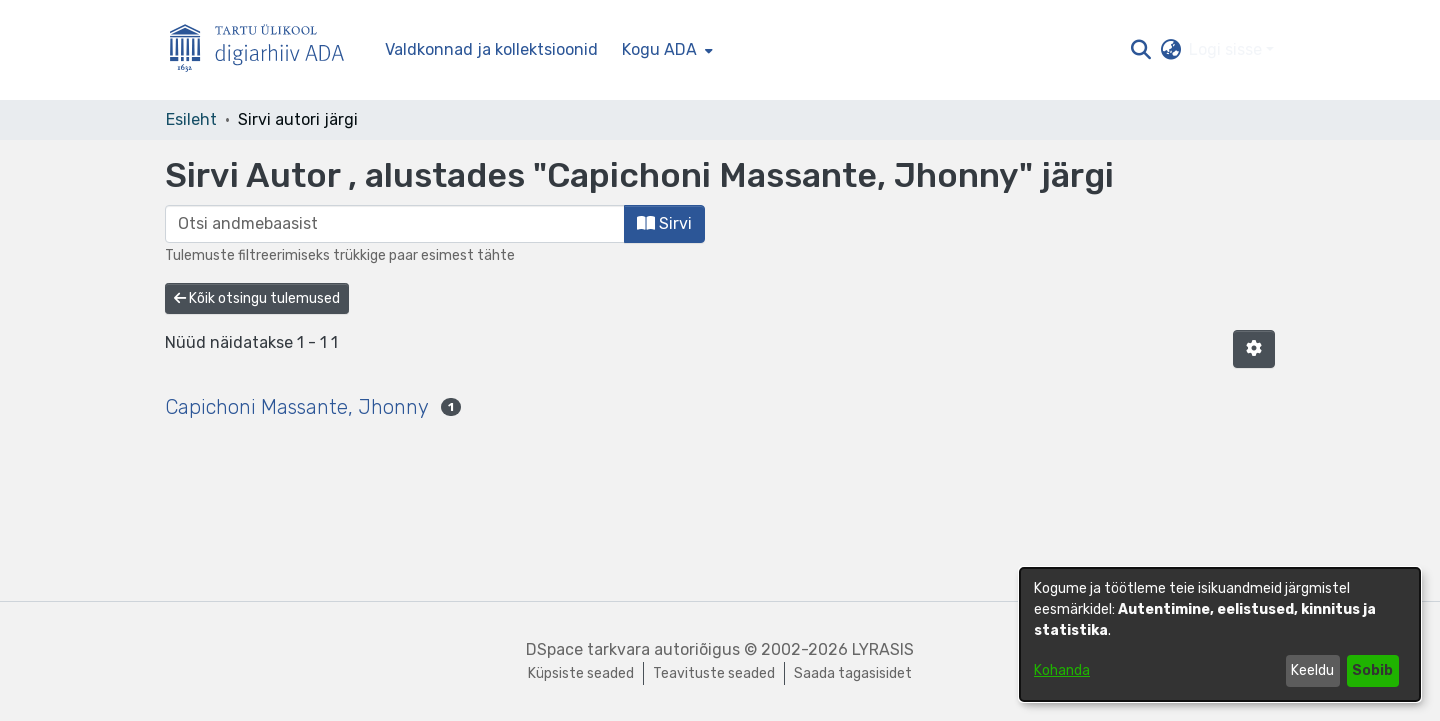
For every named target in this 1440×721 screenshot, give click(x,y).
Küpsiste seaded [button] (581, 673)
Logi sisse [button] (1227, 49)
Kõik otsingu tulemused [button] (257, 298)
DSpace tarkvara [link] (588, 649)
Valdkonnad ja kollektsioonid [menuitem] (491, 49)
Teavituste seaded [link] (714, 673)
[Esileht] (265, 50)
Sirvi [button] (664, 223)
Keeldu (1312, 670)
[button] (1140, 50)
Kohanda (1062, 670)
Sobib (1372, 670)
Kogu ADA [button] (659, 49)
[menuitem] (665, 50)
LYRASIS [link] (883, 649)
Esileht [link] (191, 119)
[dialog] (1220, 634)
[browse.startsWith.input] (395, 224)
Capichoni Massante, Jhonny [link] (297, 407)
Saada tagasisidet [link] (853, 673)
